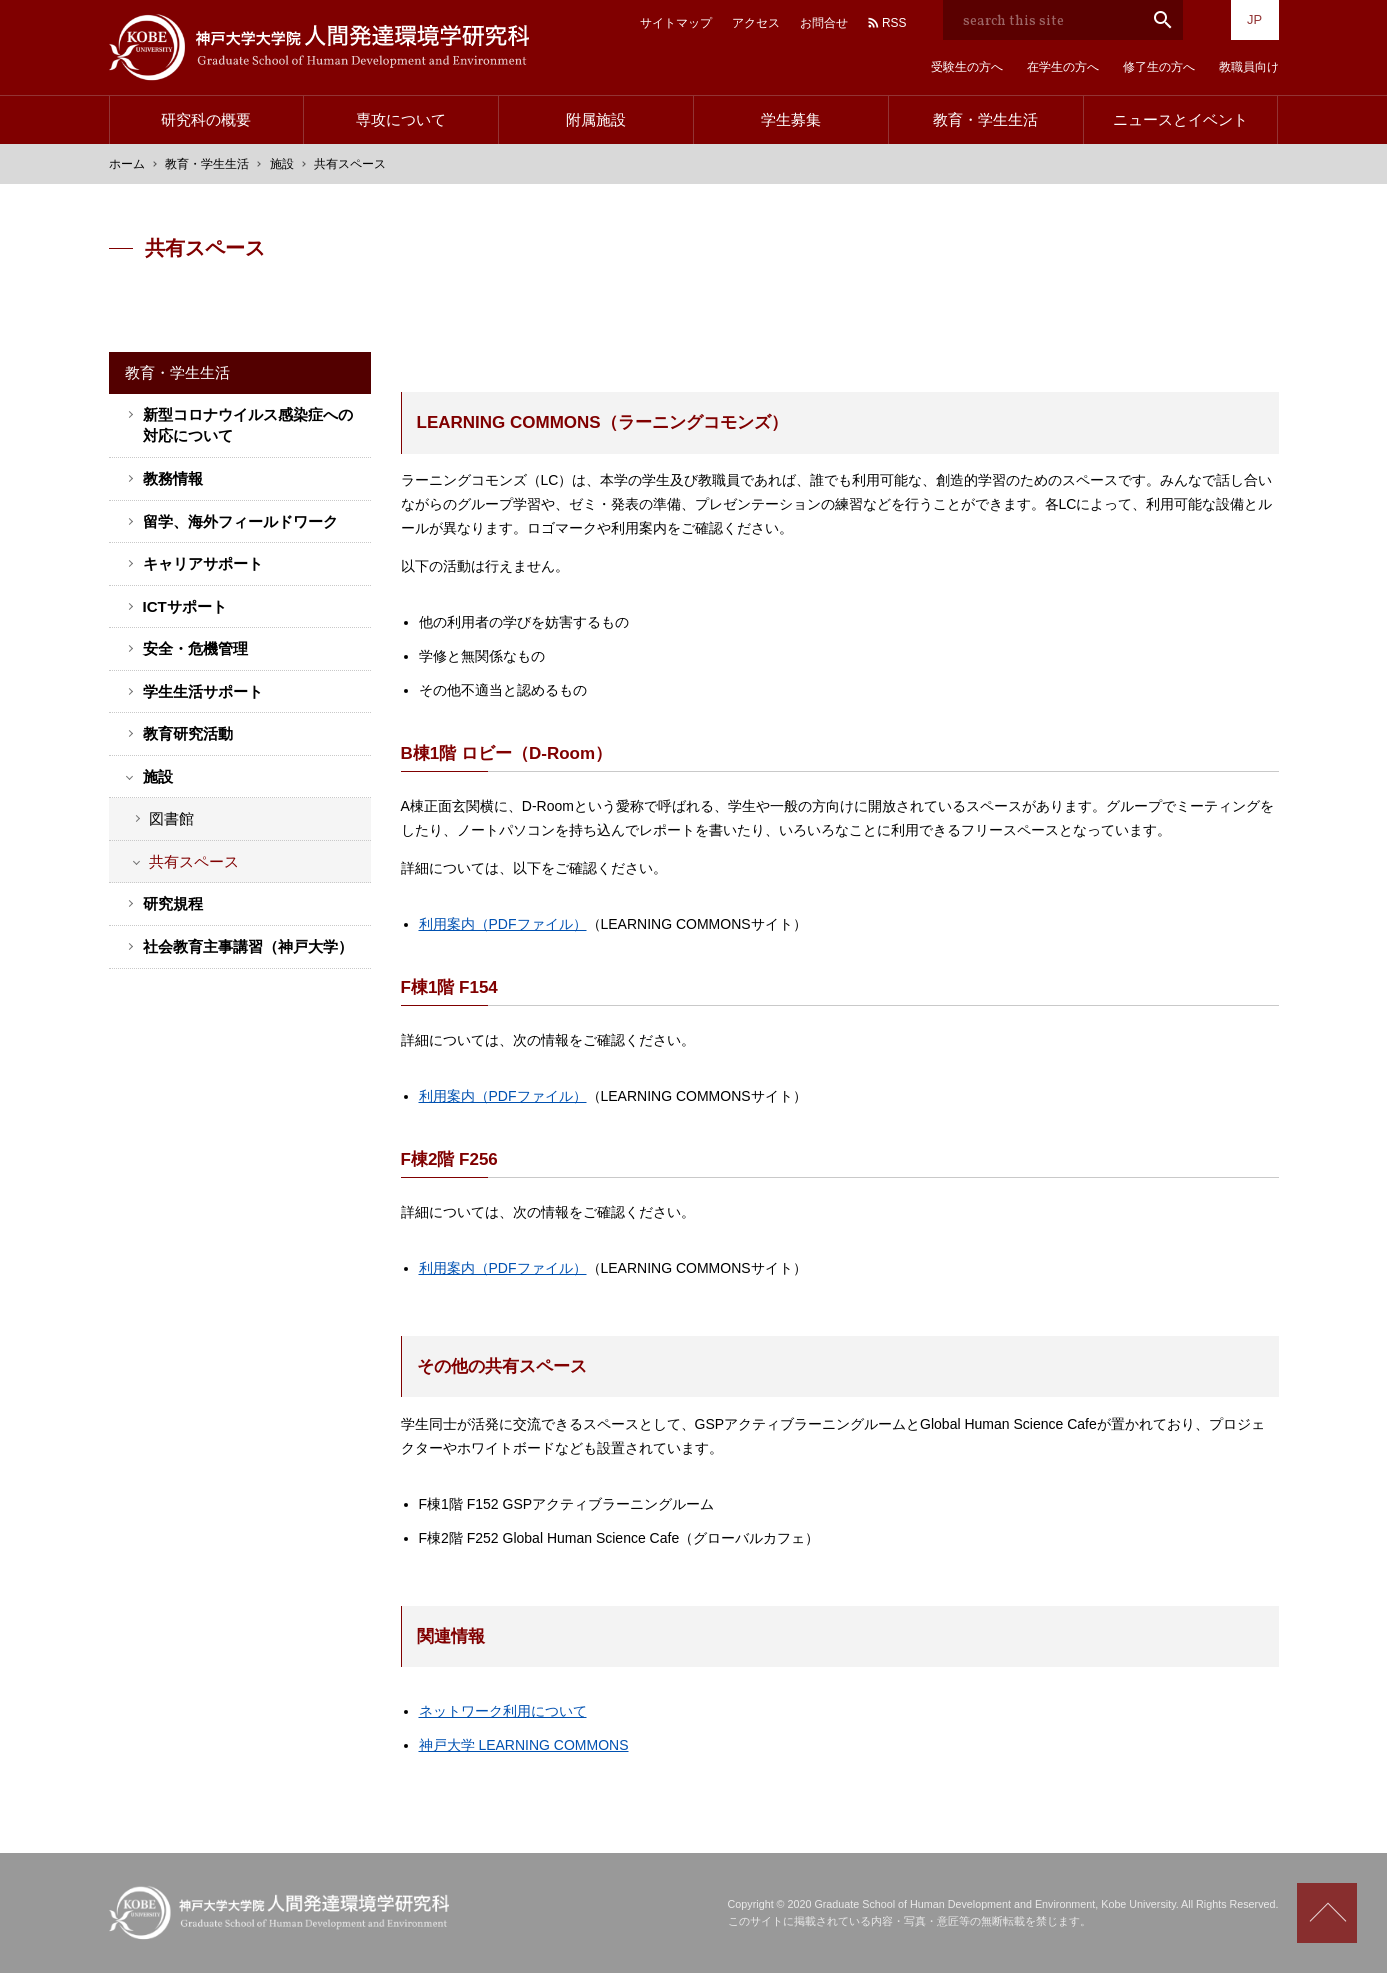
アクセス (756, 23)
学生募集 (791, 119)
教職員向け (1249, 67)
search (1163, 20)
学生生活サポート (203, 691)
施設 (282, 164)
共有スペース (194, 861)
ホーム (127, 164)
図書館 (171, 818)
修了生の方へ (1159, 67)
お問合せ (824, 23)
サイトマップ (676, 23)
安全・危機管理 (195, 648)
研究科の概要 (206, 119)
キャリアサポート (203, 563)
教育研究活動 (188, 733)
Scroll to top (1327, 1913)
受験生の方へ (967, 67)
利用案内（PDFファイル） (503, 924)
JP (1254, 19)
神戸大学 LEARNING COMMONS (524, 1745)
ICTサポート (185, 606)
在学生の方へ (1063, 67)
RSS (894, 23)
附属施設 (596, 119)
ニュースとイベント (1180, 119)
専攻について (401, 119)
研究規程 (173, 903)
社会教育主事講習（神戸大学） (248, 946)
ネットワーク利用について (503, 1711)
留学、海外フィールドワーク (240, 521)
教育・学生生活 (985, 119)
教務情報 (173, 478)
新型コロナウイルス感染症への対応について (248, 425)
